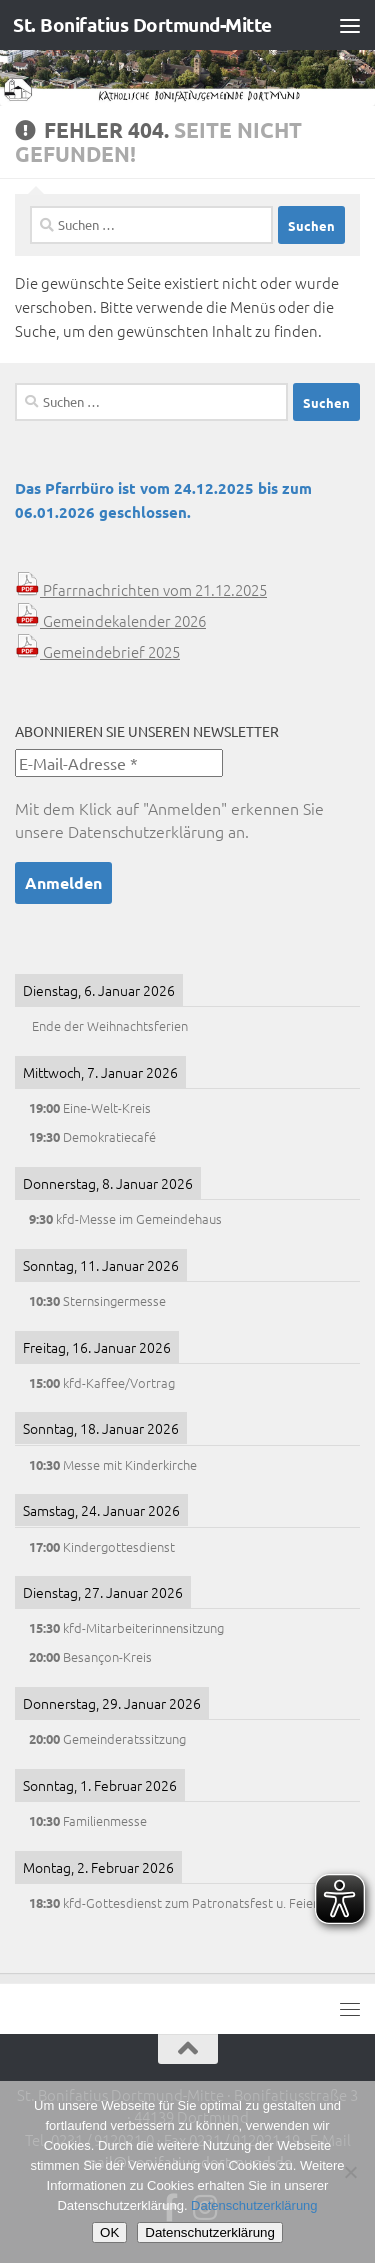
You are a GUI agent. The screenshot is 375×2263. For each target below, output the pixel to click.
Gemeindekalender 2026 (110, 620)
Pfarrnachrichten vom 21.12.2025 (141, 589)
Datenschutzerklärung (146, 831)
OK (109, 2232)
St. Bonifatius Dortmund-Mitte (142, 24)
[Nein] (350, 2172)
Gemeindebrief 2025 (97, 651)
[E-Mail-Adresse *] (119, 763)
